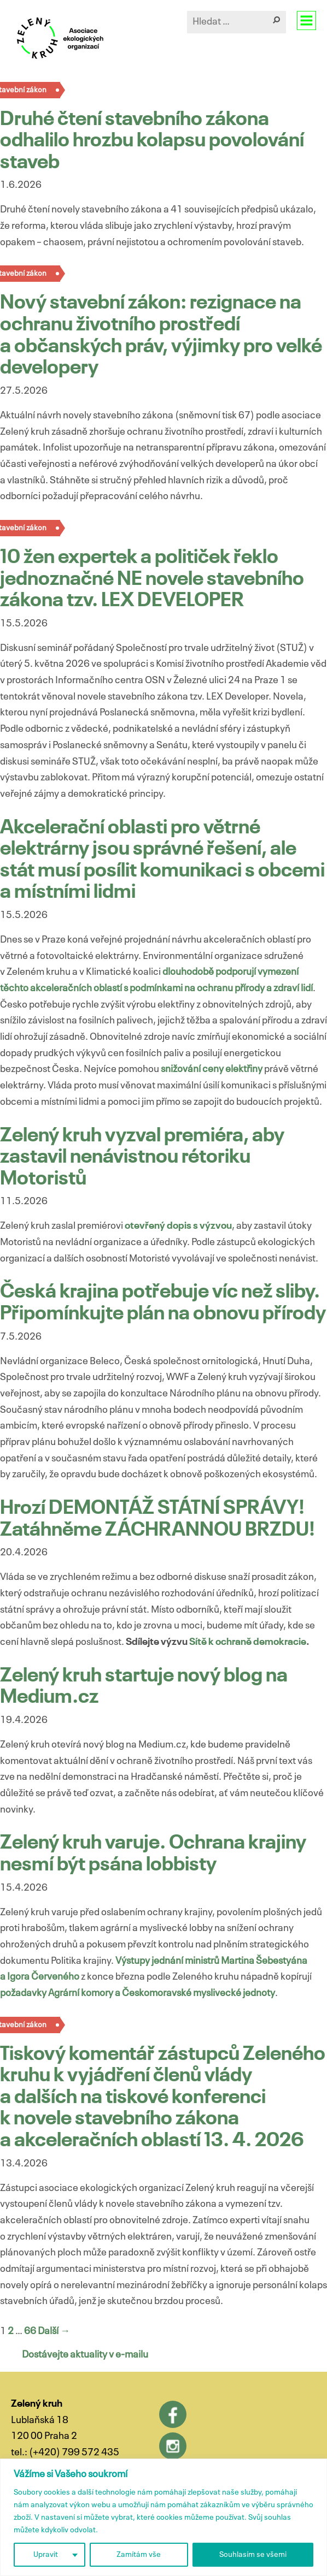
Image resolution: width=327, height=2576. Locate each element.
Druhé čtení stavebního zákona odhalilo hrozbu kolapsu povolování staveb (152, 141)
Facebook (172, 2414)
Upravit (45, 2555)
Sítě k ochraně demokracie (247, 1642)
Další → (54, 2331)
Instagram (172, 2446)
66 (30, 2331)
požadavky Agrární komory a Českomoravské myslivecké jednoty (137, 1993)
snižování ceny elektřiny (211, 1069)
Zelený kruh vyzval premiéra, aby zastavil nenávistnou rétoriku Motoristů (142, 1157)
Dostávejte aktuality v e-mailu (85, 2355)
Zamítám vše (138, 2555)
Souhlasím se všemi (253, 2555)
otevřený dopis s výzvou (178, 1226)
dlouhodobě (188, 972)
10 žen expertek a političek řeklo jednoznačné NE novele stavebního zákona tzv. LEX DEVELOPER (152, 579)
